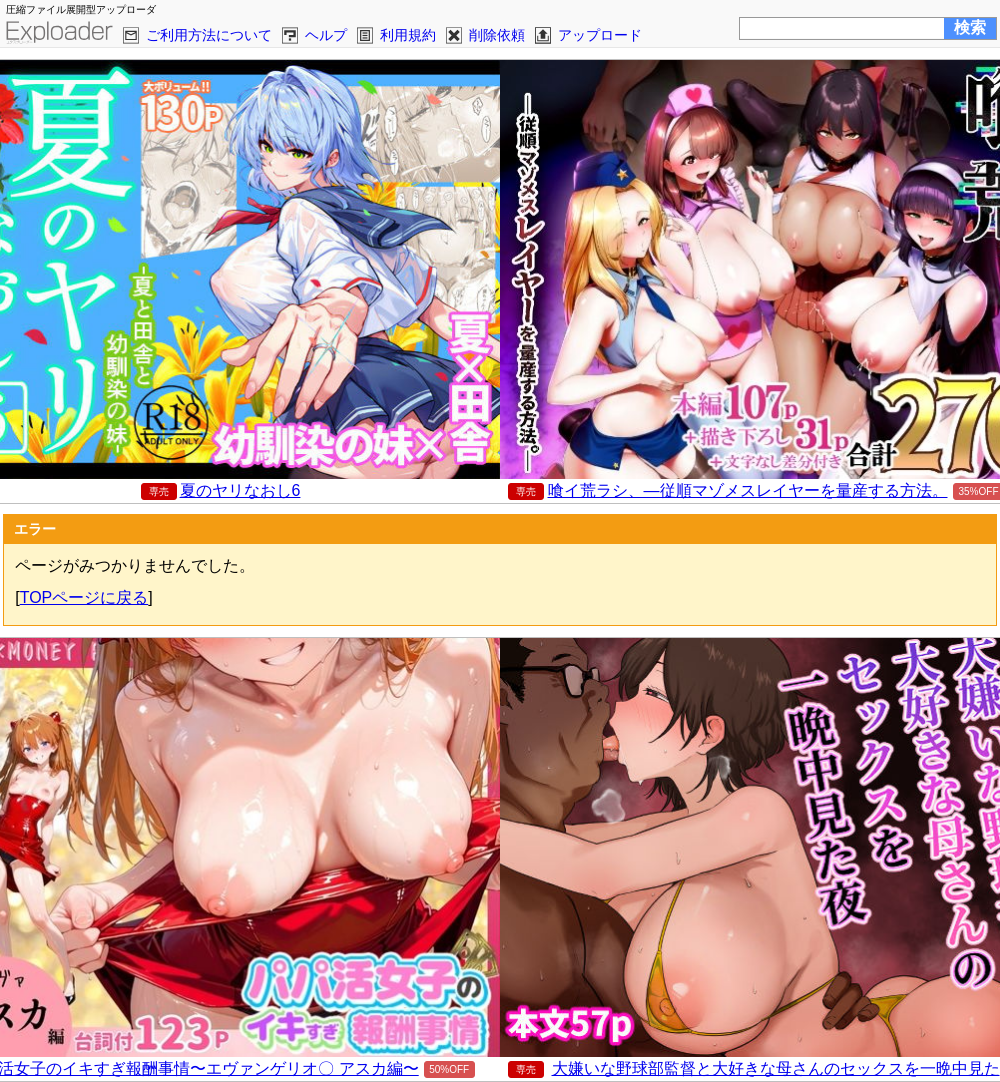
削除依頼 (497, 35)
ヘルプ (326, 35)
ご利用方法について (209, 35)
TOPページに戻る (84, 597)
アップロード (600, 35)
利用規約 (408, 35)
